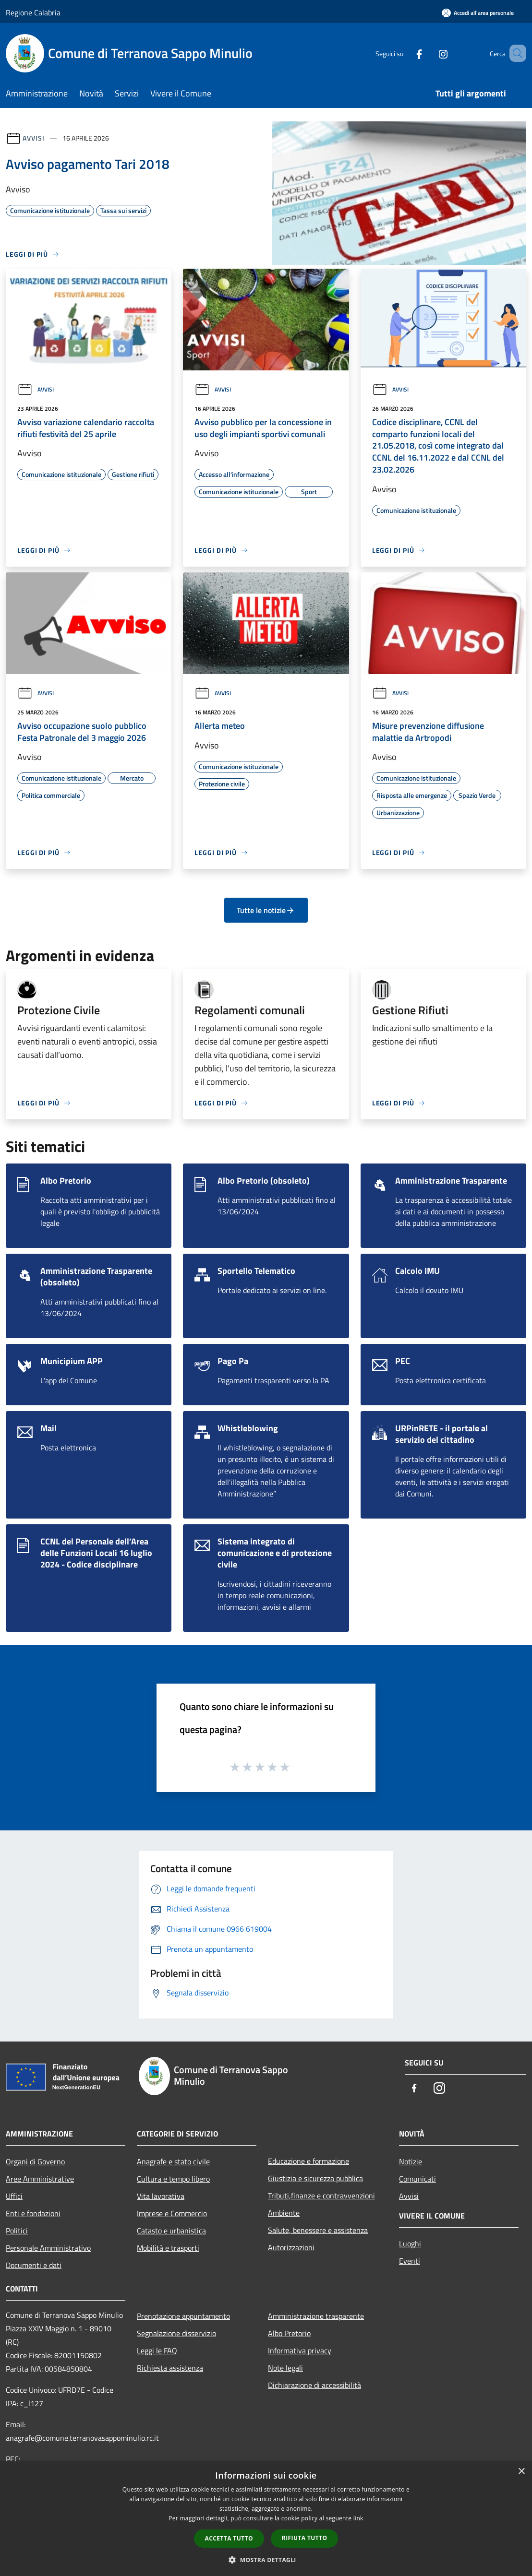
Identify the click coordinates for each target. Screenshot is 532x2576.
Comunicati (417, 2178)
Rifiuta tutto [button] (304, 2538)
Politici (17, 2230)
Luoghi (410, 2243)
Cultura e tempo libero (173, 2178)
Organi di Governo (35, 2161)
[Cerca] (514, 53)
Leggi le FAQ (157, 2350)
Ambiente (284, 2213)
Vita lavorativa (160, 2196)
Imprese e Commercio (172, 2213)
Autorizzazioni (291, 2247)
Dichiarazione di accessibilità (314, 2385)
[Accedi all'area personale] (477, 12)
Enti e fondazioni (33, 2213)
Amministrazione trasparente (316, 2316)
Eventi (409, 2261)
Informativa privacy (299, 2350)
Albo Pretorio (289, 2333)
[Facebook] (405, 53)
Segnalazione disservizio (176, 2333)
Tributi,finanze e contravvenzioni (321, 2195)
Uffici (14, 2196)
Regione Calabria (33, 12)
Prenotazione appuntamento (183, 2316)
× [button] (521, 2471)
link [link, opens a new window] (358, 2518)
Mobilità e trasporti (168, 2248)
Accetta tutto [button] (229, 2538)
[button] (266, 2559)
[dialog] (266, 2518)
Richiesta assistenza (170, 2368)
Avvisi (33, 138)
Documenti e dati (33, 2265)
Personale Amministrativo (48, 2248)
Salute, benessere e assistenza (318, 2230)
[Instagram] (429, 53)
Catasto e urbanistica (171, 2230)
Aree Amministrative (40, 2178)
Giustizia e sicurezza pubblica (315, 2178)
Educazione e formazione (308, 2161)
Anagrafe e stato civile (173, 2161)
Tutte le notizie (266, 910)
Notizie (410, 2161)
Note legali (285, 2368)
